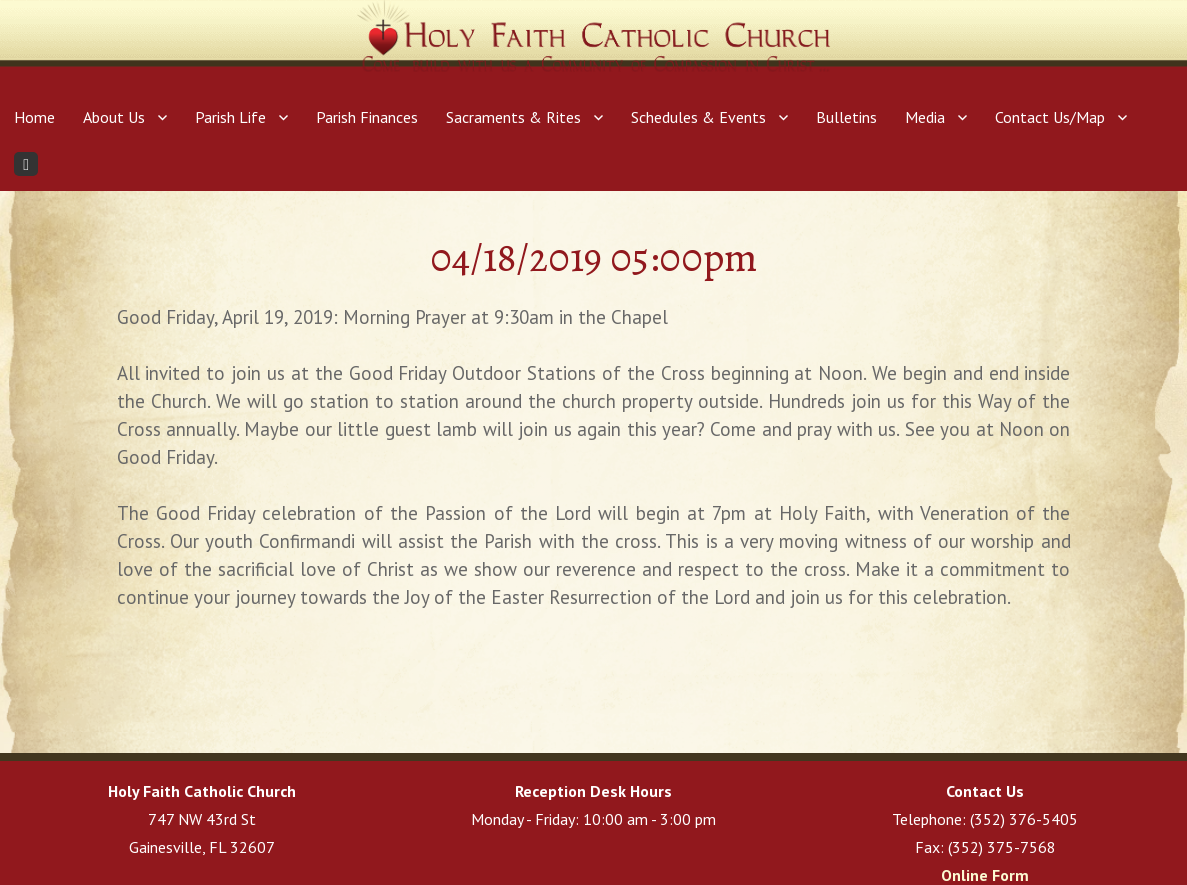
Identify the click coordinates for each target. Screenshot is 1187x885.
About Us (114, 117)
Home (34, 117)
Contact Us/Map (1050, 117)
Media (925, 117)
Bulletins (846, 117)
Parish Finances (367, 117)
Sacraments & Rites (513, 117)
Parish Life (230, 117)
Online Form (985, 875)
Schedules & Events (698, 117)
